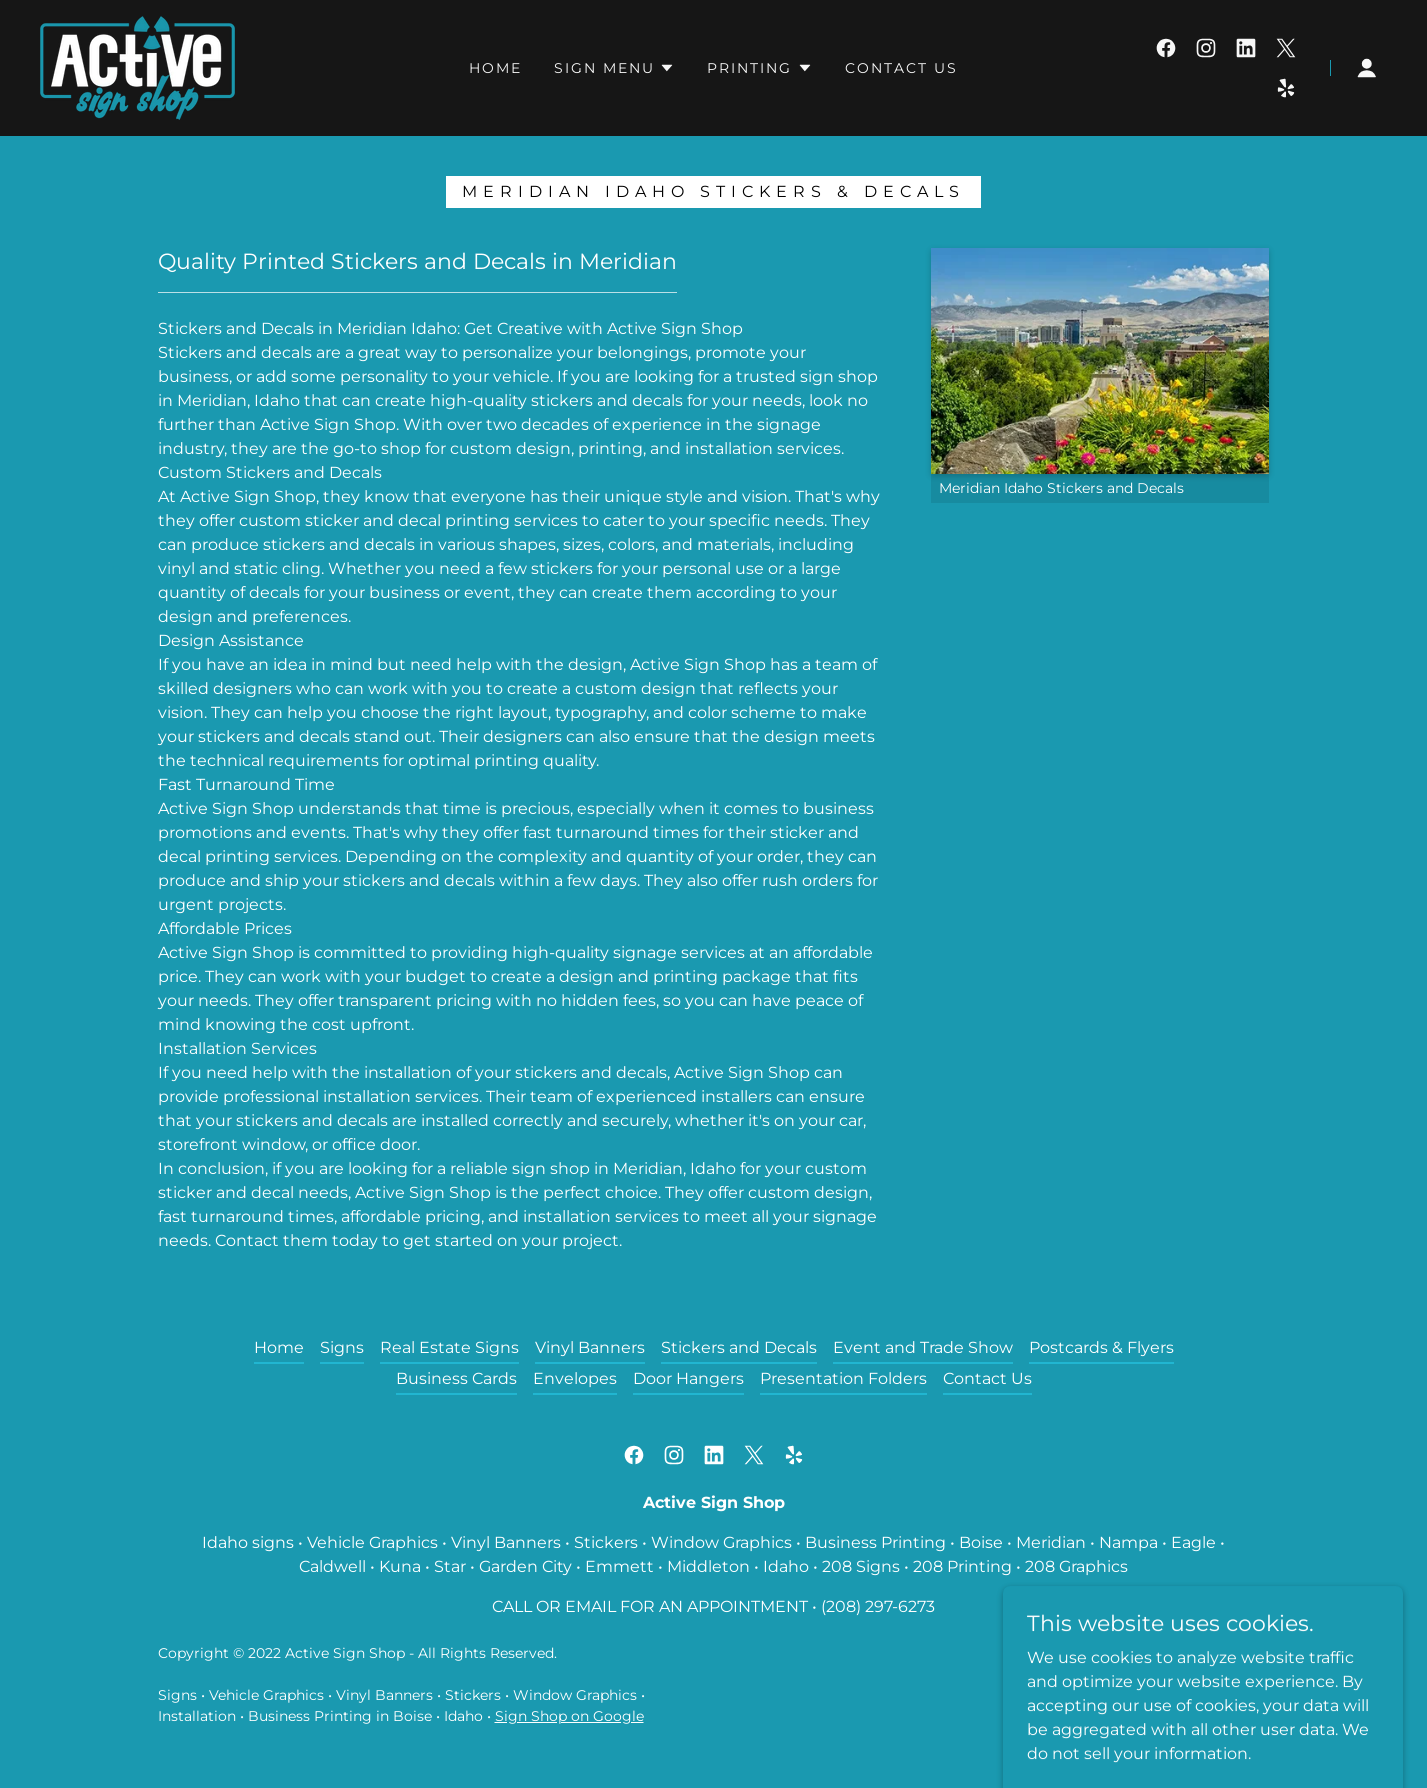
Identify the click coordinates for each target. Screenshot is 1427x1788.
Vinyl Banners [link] (590, 1347)
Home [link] (495, 68)
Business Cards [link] (456, 1378)
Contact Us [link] (901, 68)
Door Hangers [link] (688, 1378)
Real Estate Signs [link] (449, 1347)
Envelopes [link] (575, 1378)
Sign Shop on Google (569, 1716)
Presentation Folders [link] (843, 1378)
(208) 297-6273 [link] (878, 1606)
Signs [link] (342, 1347)
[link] (137, 66)
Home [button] (279, 1347)
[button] (614, 68)
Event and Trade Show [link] (923, 1347)
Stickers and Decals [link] (739, 1347)
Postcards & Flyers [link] (1101, 1347)
